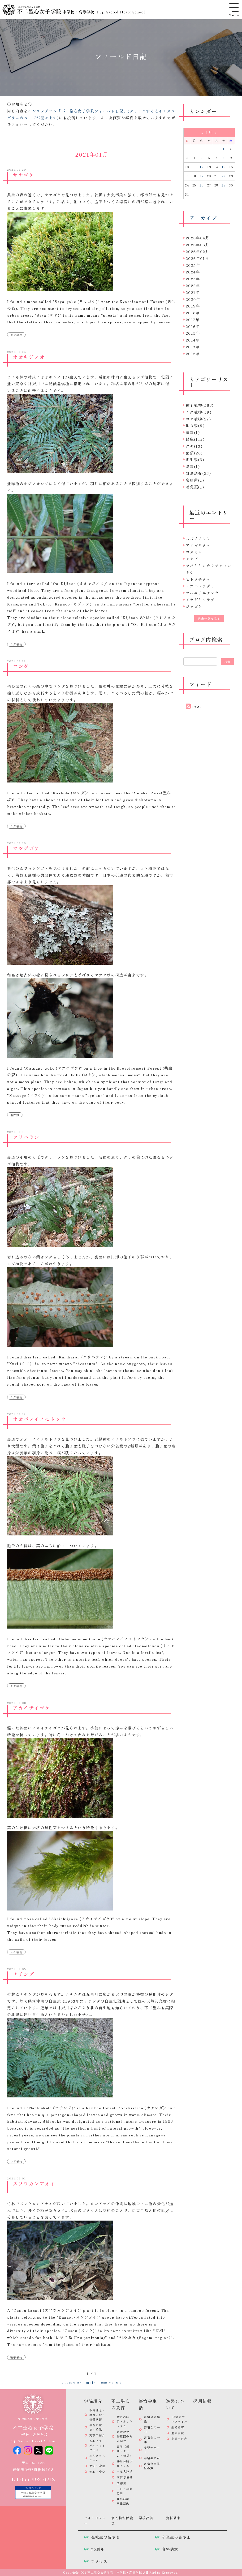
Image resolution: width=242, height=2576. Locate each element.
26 (201, 185)
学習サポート (152, 2450)
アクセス (99, 2561)
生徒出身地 (97, 2466)
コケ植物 (16, 335)
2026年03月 (198, 244)
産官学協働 (125, 2477)
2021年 (193, 292)
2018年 (193, 313)
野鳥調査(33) (198, 473)
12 (202, 167)
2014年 (193, 340)
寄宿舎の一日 (152, 2429)
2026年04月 (198, 238)
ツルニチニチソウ (202, 593)
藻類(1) (193, 432)
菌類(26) (194, 453)
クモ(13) (194, 446)
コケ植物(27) (198, 419)
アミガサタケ (198, 545)
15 (224, 167)
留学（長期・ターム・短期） (125, 2450)
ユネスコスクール (97, 2458)
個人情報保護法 (122, 2520)
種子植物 (16, 2357)
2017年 (193, 319)
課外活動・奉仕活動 (125, 2501)
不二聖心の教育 (120, 2404)
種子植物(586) (200, 405)
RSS (196, 706)
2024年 (193, 272)
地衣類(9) (195, 425)
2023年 (193, 278)
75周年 (97, 2549)
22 (224, 176)
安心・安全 (97, 2472)
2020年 (193, 299)
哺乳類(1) (195, 487)
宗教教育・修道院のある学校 (125, 2436)
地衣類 (14, 1115)
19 (201, 176)
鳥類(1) (193, 466)
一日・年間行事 (125, 2491)
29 (223, 185)
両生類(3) (195, 459)
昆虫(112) (195, 439)
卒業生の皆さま (176, 2537)
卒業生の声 (179, 2439)
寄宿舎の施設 (152, 2419)
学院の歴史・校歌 (95, 2427)
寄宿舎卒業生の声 (152, 2466)
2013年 (193, 347)
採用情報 (202, 2401)
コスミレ (194, 552)
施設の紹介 (97, 2435)
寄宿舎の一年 (152, 2439)
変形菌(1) (195, 480)
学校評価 (146, 2517)
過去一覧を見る (209, 618)
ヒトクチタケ (198, 579)
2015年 (193, 333)
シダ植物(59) (199, 412)
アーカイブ (203, 217)
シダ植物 (16, 644)
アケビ (192, 559)
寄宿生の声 (152, 2458)
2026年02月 (198, 251)
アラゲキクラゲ (200, 599)
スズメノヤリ (198, 538)
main (91, 2382)
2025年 (193, 265)
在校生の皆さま (105, 2537)
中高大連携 (125, 2471)
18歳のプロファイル (179, 2419)
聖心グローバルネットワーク (97, 2445)
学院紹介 (93, 2401)
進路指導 (177, 2427)
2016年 (193, 326)
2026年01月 (197, 258)
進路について (175, 2404)
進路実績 (177, 2433)
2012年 (193, 353)
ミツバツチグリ (200, 586)
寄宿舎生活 (148, 2404)
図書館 (121, 2483)
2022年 (193, 285)
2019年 (193, 306)
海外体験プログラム (125, 2463)
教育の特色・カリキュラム (125, 2421)
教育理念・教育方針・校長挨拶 (97, 2414)
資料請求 (173, 2517)
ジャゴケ (194, 606)
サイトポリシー (95, 2520)
